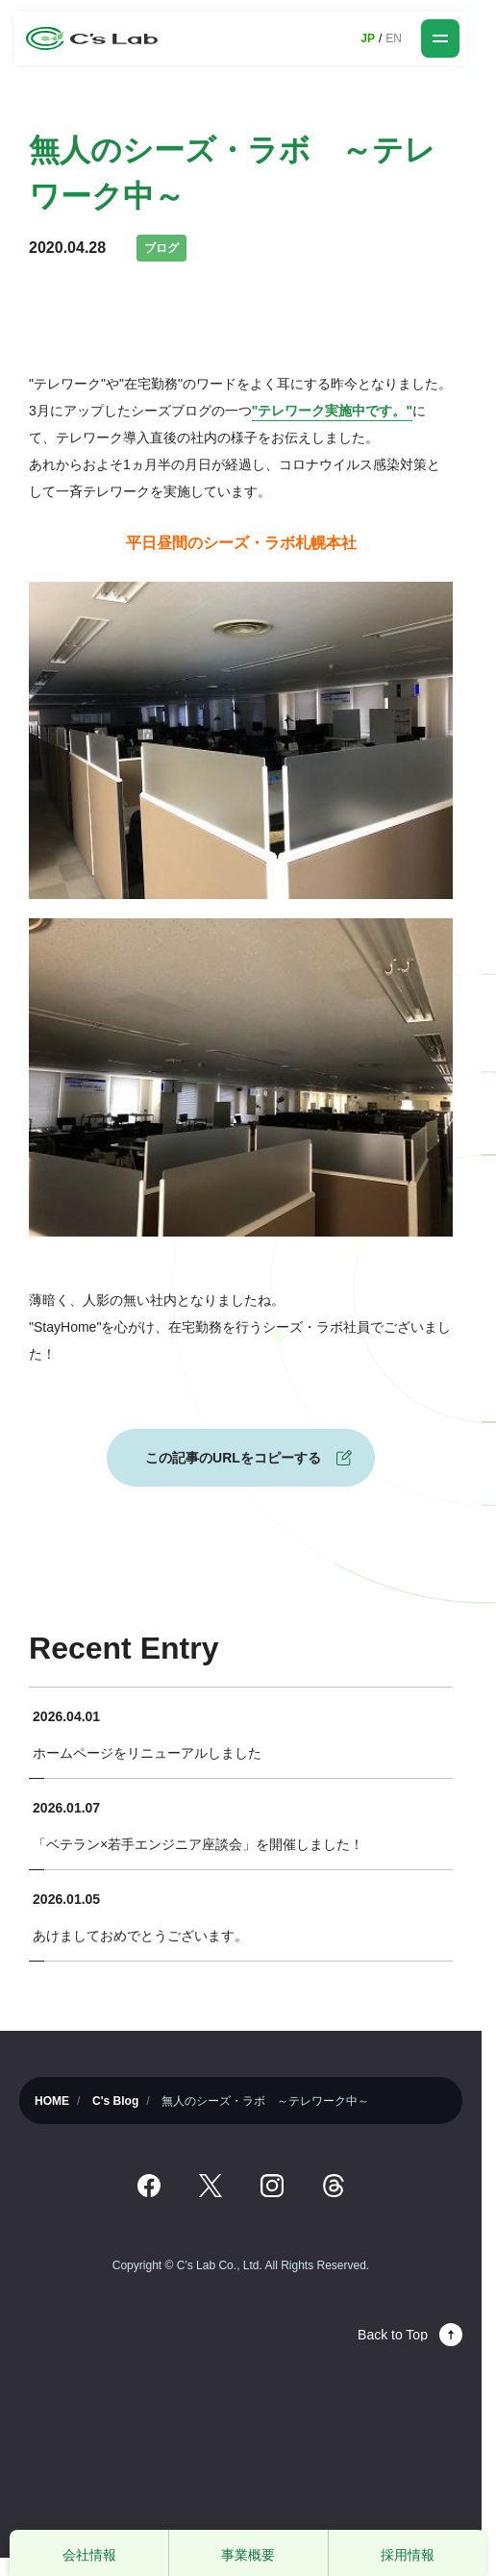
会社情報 (89, 2555)
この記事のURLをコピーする (233, 1457)
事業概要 (248, 2555)
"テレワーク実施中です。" (332, 410)
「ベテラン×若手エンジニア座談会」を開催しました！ (198, 1844)
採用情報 (407, 2555)
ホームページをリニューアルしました (147, 1753)
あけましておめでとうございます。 (140, 1935)
